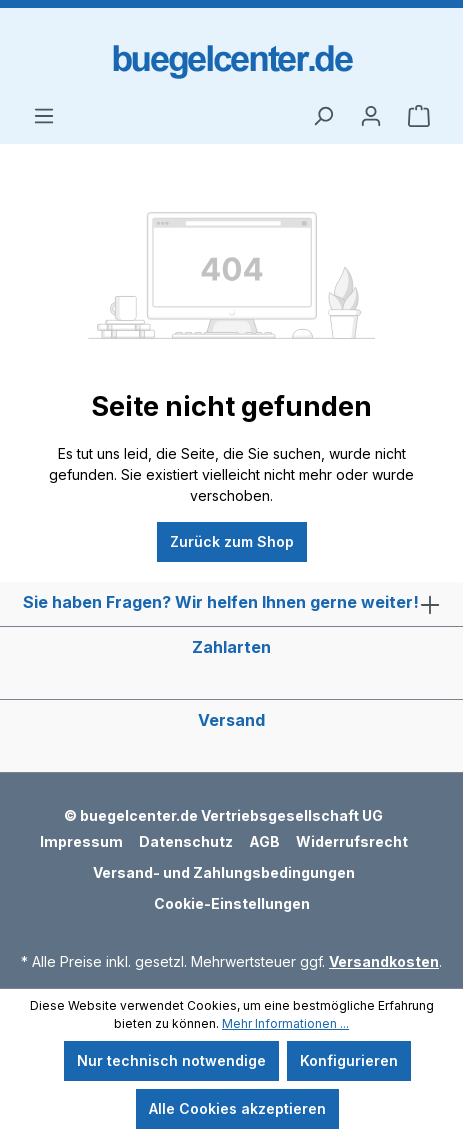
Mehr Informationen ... (285, 1023)
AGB (264, 841)
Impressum (81, 841)
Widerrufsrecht (352, 841)
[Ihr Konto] (371, 116)
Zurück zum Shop (232, 541)
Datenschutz (186, 841)
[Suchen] (323, 116)
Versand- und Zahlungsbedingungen (224, 872)
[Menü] (44, 116)
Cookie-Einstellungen (232, 903)
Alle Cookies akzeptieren (237, 1108)
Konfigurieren (349, 1060)
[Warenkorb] (419, 116)
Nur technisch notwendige (171, 1060)
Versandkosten (384, 961)
